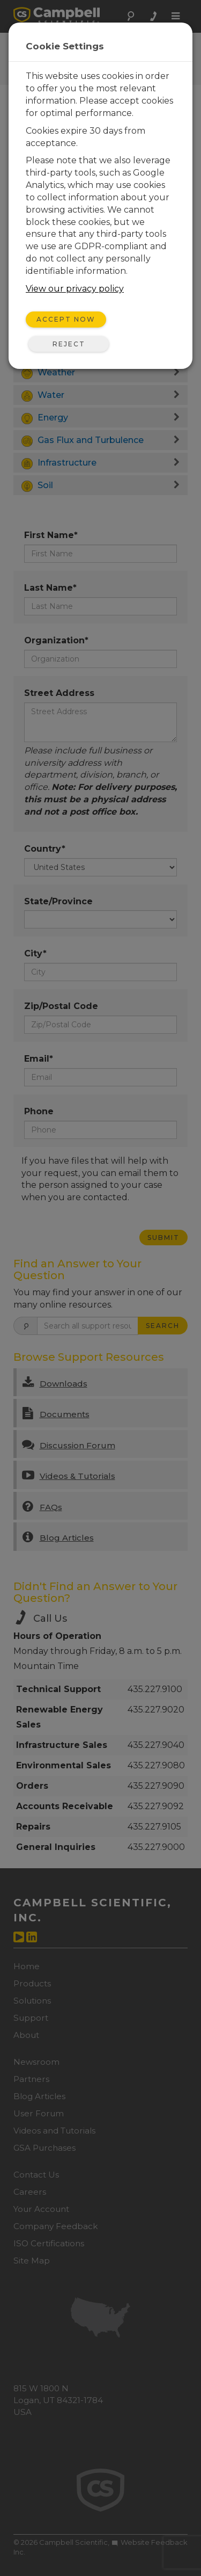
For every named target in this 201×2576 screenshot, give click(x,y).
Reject (69, 344)
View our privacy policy (75, 289)
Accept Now (65, 319)
